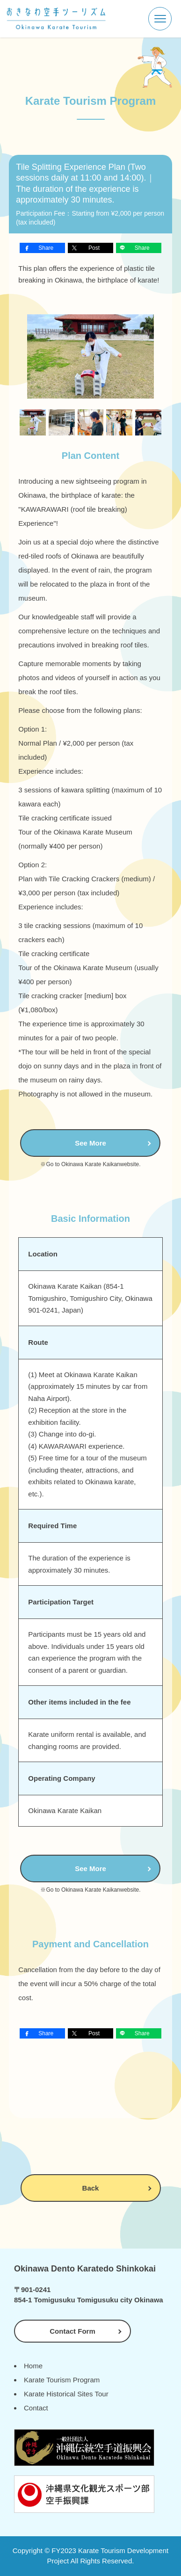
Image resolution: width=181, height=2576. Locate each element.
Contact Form (72, 2331)
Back (90, 2188)
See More (90, 1143)
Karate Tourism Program (62, 2380)
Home (33, 2366)
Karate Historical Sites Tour (66, 2394)
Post (94, 248)
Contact (36, 2408)
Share (45, 248)
